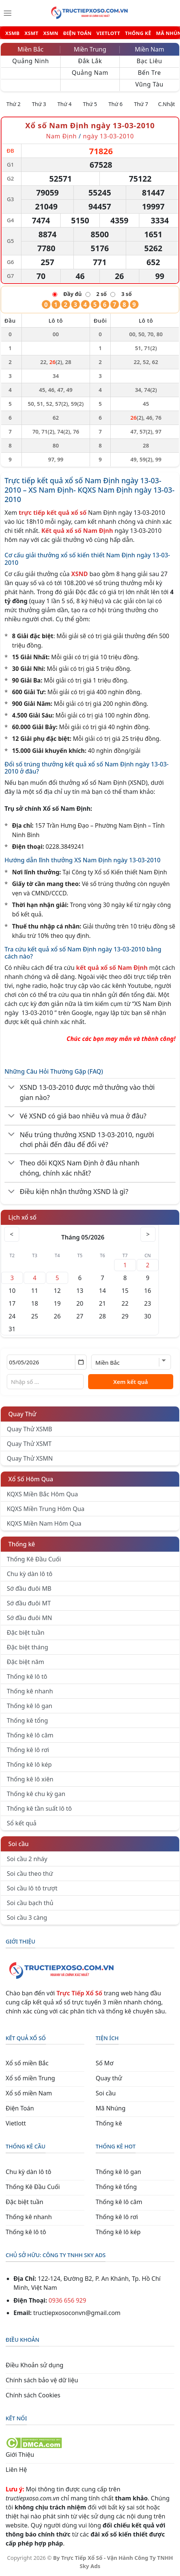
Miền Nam (149, 49)
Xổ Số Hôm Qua (30, 1479)
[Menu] (7, 13)
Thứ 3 (39, 104)
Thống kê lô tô (27, 1676)
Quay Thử (22, 1414)
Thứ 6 (115, 104)
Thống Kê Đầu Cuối (34, 1559)
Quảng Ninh (30, 61)
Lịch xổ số (22, 1217)
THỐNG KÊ (138, 33)
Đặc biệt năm (25, 1662)
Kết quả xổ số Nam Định (77, 530)
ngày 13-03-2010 (108, 136)
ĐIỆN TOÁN (77, 33)
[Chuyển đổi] (11, 1087)
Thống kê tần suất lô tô (39, 1808)
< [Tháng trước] (12, 1234)
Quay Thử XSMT (29, 1444)
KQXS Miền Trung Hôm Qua (45, 1509)
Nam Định (62, 136)
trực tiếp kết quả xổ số (53, 512)
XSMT (31, 33)
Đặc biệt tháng (27, 1647)
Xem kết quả (130, 1381)
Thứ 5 (90, 104)
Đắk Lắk (90, 61)
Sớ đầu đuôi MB (29, 1588)
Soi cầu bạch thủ (30, 1903)
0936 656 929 (67, 2300)
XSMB (12, 33)
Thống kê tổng (27, 1720)
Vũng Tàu (149, 84)
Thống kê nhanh (30, 1691)
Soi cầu (18, 1844)
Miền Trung (90, 49)
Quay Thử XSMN (30, 1458)
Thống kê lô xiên (30, 1779)
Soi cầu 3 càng (27, 1917)
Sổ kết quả (22, 1823)
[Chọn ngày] (47, 1362)
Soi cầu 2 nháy (27, 1859)
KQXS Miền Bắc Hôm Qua (42, 1494)
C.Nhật (166, 104)
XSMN (50, 33)
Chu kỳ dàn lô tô (29, 1574)
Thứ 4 (65, 104)
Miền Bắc (31, 49)
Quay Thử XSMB (29, 1429)
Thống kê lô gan (29, 1706)
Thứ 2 (13, 104)
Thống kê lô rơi (28, 1750)
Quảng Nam (90, 72)
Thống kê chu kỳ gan (36, 1794)
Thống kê (21, 1544)
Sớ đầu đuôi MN (29, 1618)
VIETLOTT (108, 33)
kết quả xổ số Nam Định (112, 967)
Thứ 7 (141, 104)
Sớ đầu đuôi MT (29, 1603)
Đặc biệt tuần (25, 1632)
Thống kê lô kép (29, 1764)
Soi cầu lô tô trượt (32, 1888)
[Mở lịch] (81, 1362)
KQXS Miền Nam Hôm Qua (44, 1523)
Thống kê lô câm (30, 1735)
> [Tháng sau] (148, 1234)
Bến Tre (149, 72)
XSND (79, 574)
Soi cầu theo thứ (30, 1873)
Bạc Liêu (149, 61)
